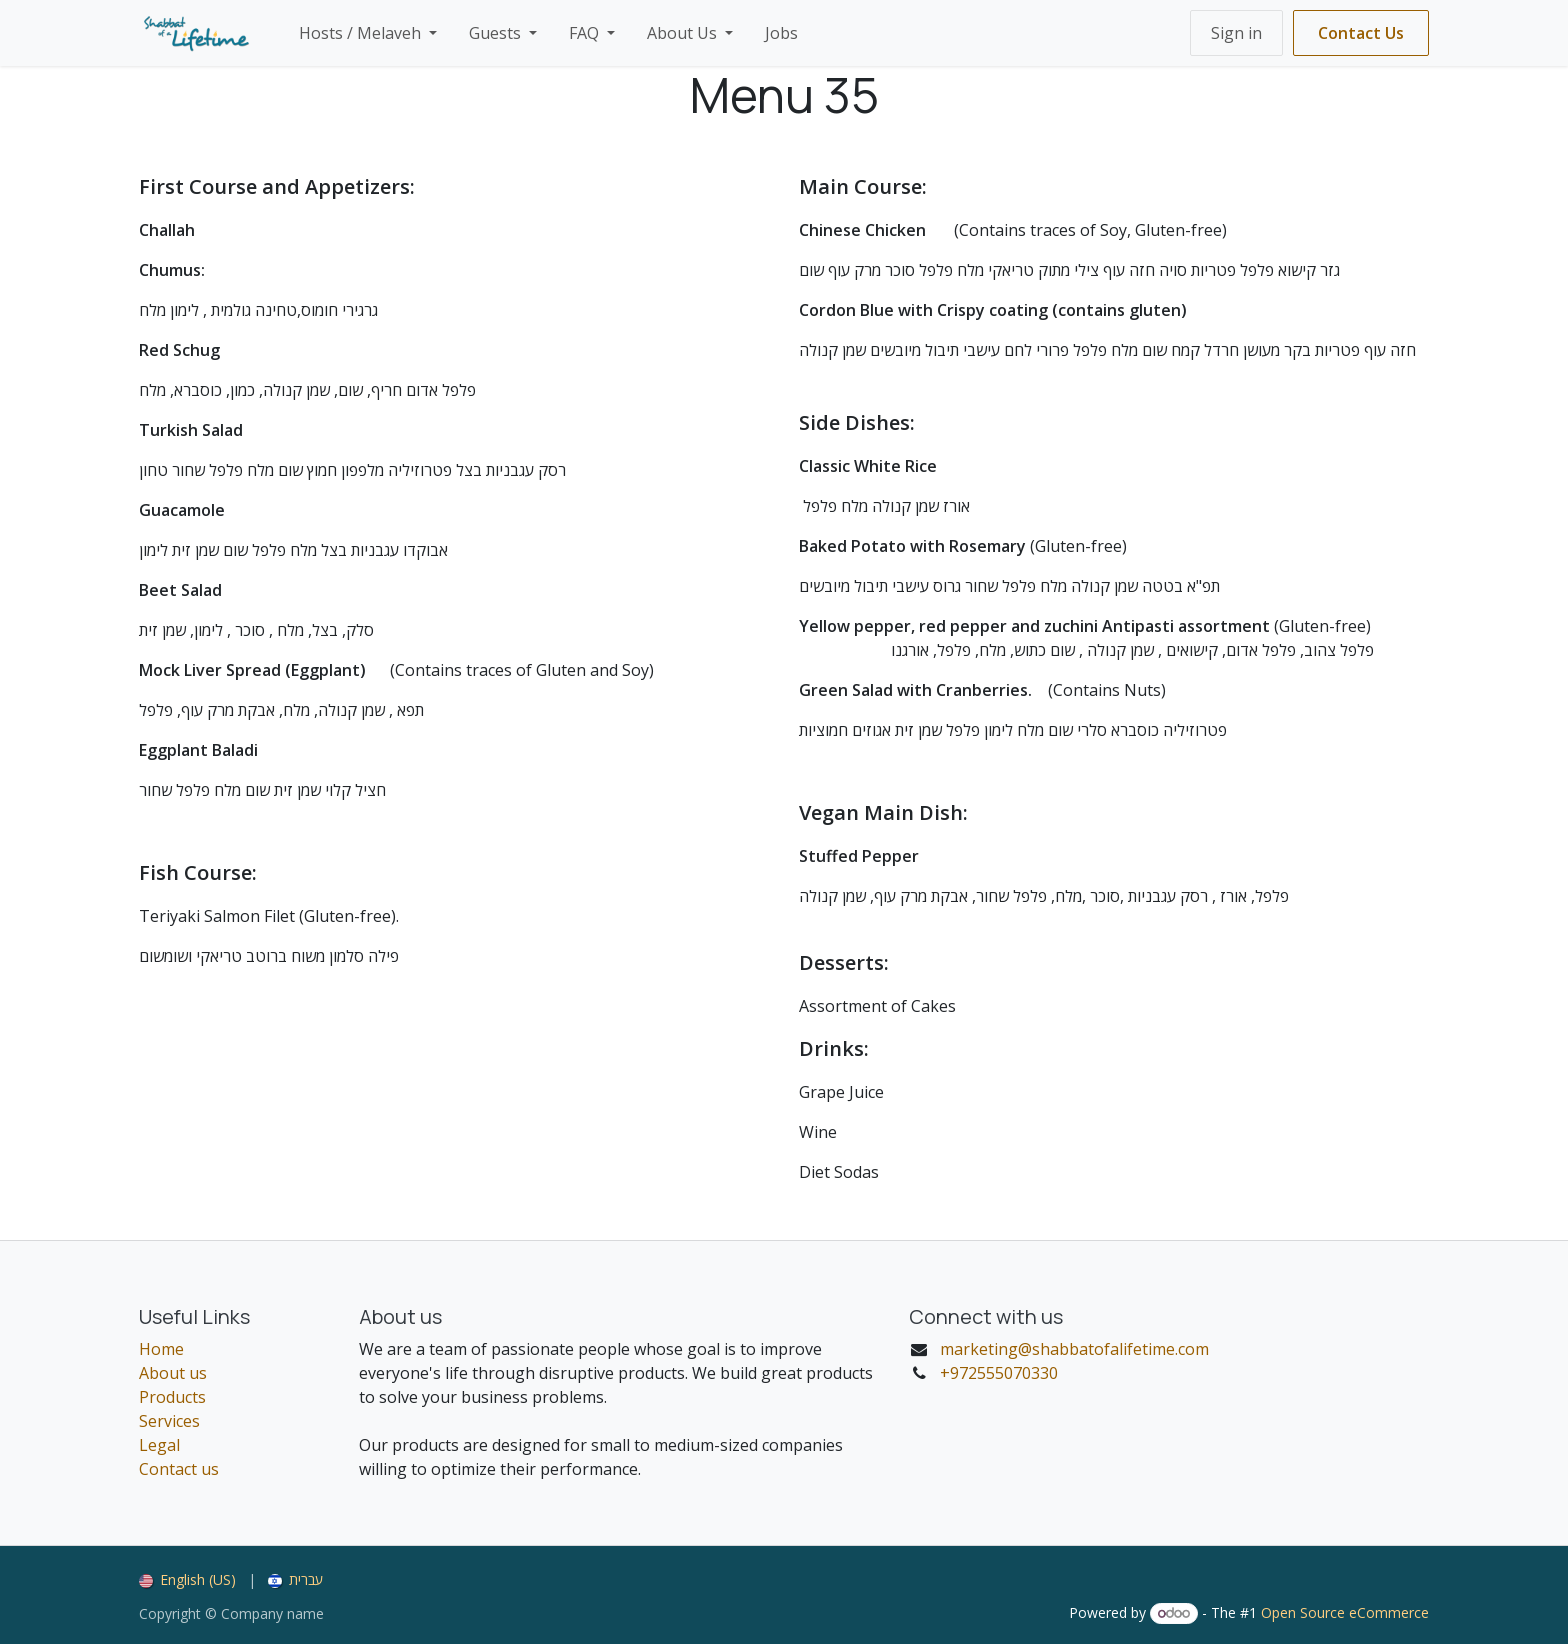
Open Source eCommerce (1345, 1612)
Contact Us (1361, 33)
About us (173, 1373)
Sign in (1236, 33)
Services (169, 1421)
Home (161, 1349)
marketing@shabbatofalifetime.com (1074, 1349)
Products (172, 1397)
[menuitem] (368, 33)
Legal (159, 1445)
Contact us (179, 1469)
